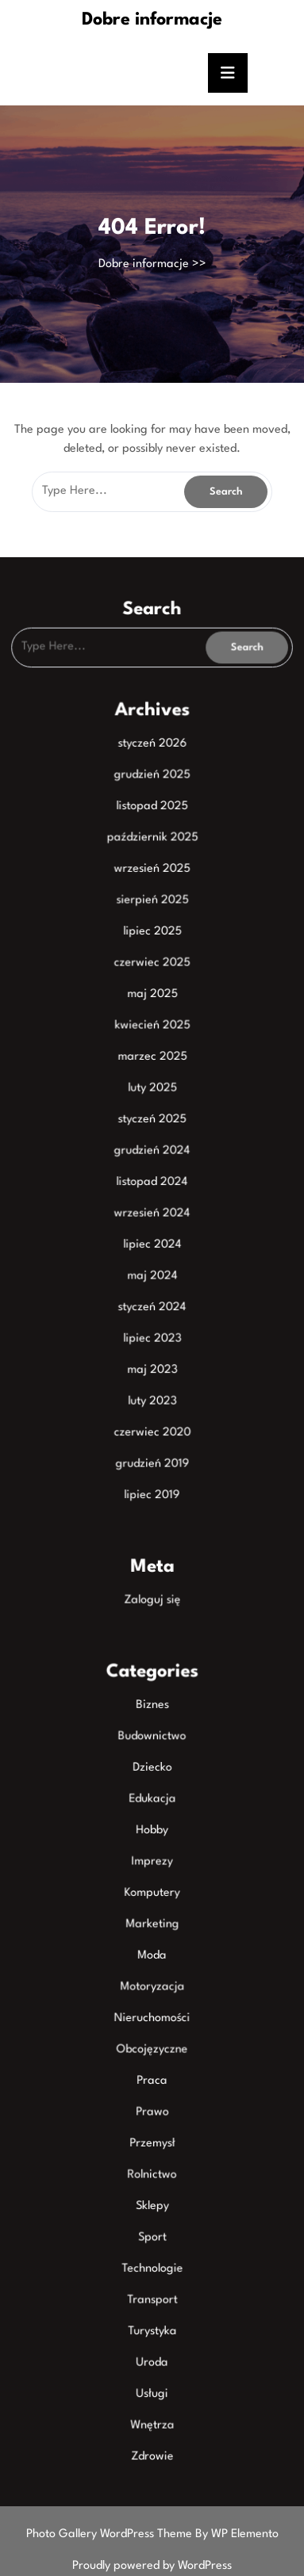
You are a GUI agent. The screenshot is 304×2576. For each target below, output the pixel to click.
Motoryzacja (152, 1968)
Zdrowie (152, 2420)
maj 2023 (152, 1372)
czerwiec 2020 (152, 1433)
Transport (152, 2270)
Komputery (152, 1876)
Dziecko (152, 1756)
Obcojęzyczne (152, 2028)
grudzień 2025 (151, 799)
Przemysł (152, 2118)
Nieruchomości (151, 1998)
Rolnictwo (151, 2148)
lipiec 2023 (151, 1342)
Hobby (152, 1816)
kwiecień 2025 (152, 1040)
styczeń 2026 (152, 768)
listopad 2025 (152, 829)
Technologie (151, 2239)
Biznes (151, 1696)
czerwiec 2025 (151, 980)
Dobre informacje (152, 20)
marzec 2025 (152, 1070)
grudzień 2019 (152, 1463)
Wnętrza (152, 2390)
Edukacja (152, 1786)
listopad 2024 (152, 1191)
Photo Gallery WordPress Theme (110, 2534)
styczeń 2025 (152, 1131)
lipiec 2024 (151, 1252)
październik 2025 (151, 859)
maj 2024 (152, 1282)
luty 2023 (152, 1402)
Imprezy (151, 1846)
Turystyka (152, 2300)
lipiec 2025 (151, 950)
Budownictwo (152, 1726)
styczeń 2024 (152, 1312)
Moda (152, 1937)
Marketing (152, 1907)
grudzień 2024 (151, 1161)
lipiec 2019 (152, 1493)
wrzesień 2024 (151, 1221)
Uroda (152, 2330)
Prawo (151, 2088)
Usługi (152, 2360)
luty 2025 (152, 1100)
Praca (152, 2058)
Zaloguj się (152, 1594)
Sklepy (151, 2178)
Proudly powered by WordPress (152, 2566)
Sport (151, 2209)
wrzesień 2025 (151, 889)
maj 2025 (152, 1010)
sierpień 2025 (152, 919)
